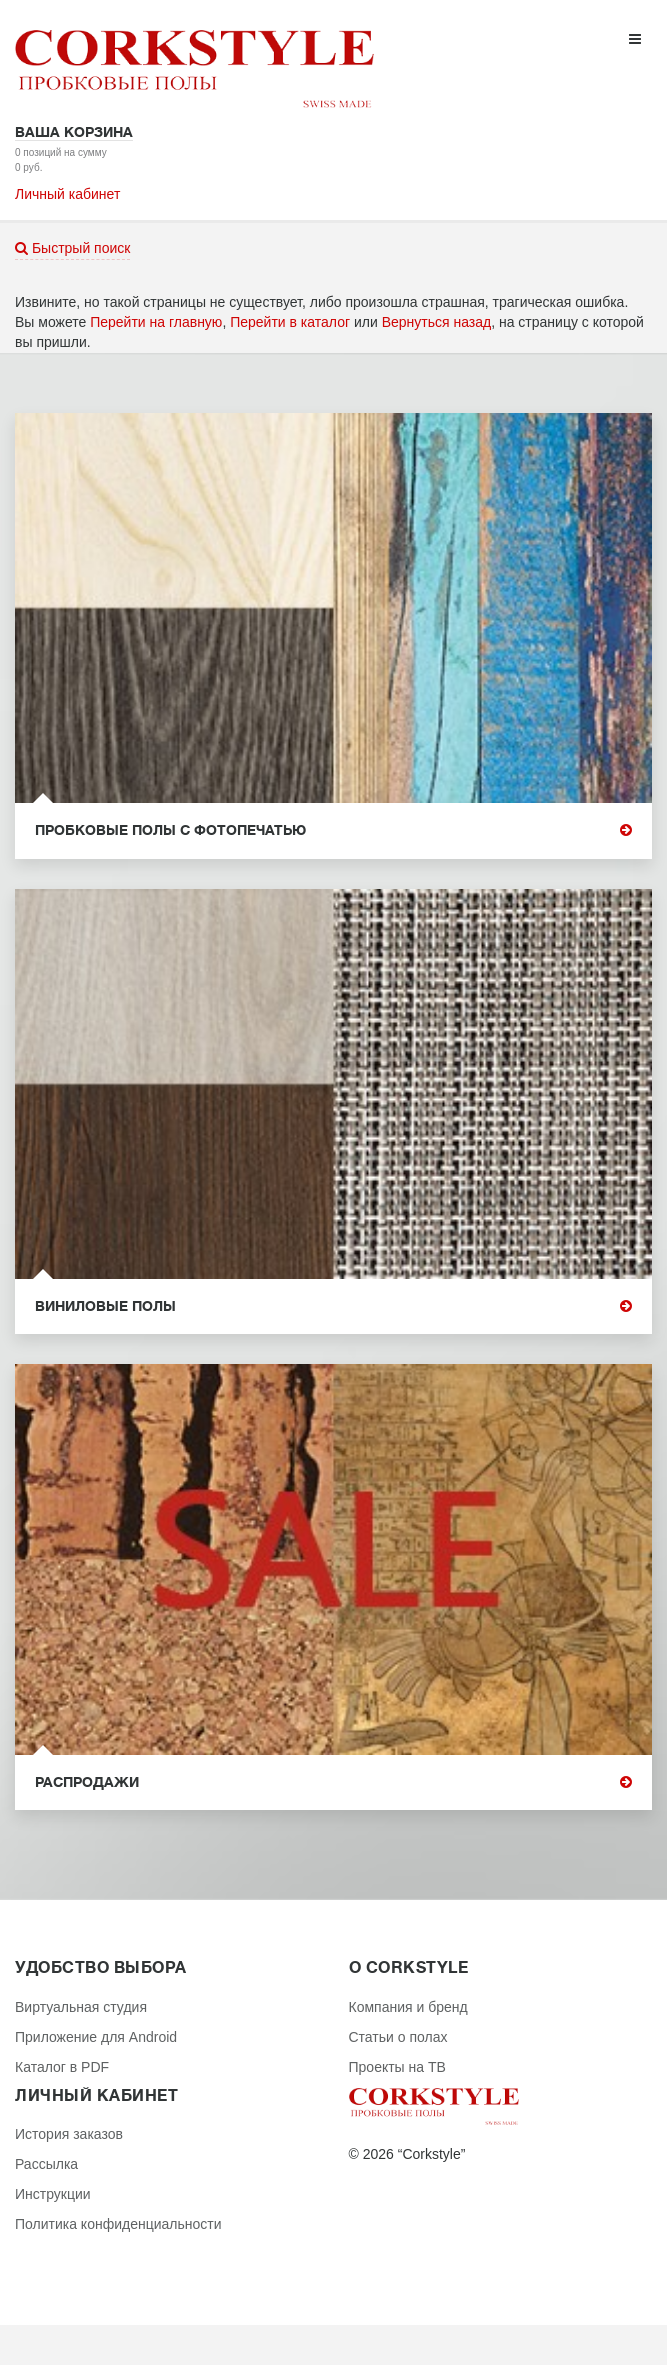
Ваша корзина (74, 132)
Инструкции (53, 2194)
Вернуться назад (437, 322)
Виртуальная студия (81, 2007)
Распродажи (333, 1782)
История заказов (69, 2134)
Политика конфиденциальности (118, 2224)
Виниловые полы (333, 1306)
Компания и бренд (408, 2007)
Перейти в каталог (290, 322)
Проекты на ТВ (397, 2067)
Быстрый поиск (72, 248)
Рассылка (46, 2164)
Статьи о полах (398, 2037)
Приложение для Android (96, 2037)
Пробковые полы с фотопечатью (333, 830)
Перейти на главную (156, 322)
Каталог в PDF (62, 2067)
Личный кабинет (67, 194)
